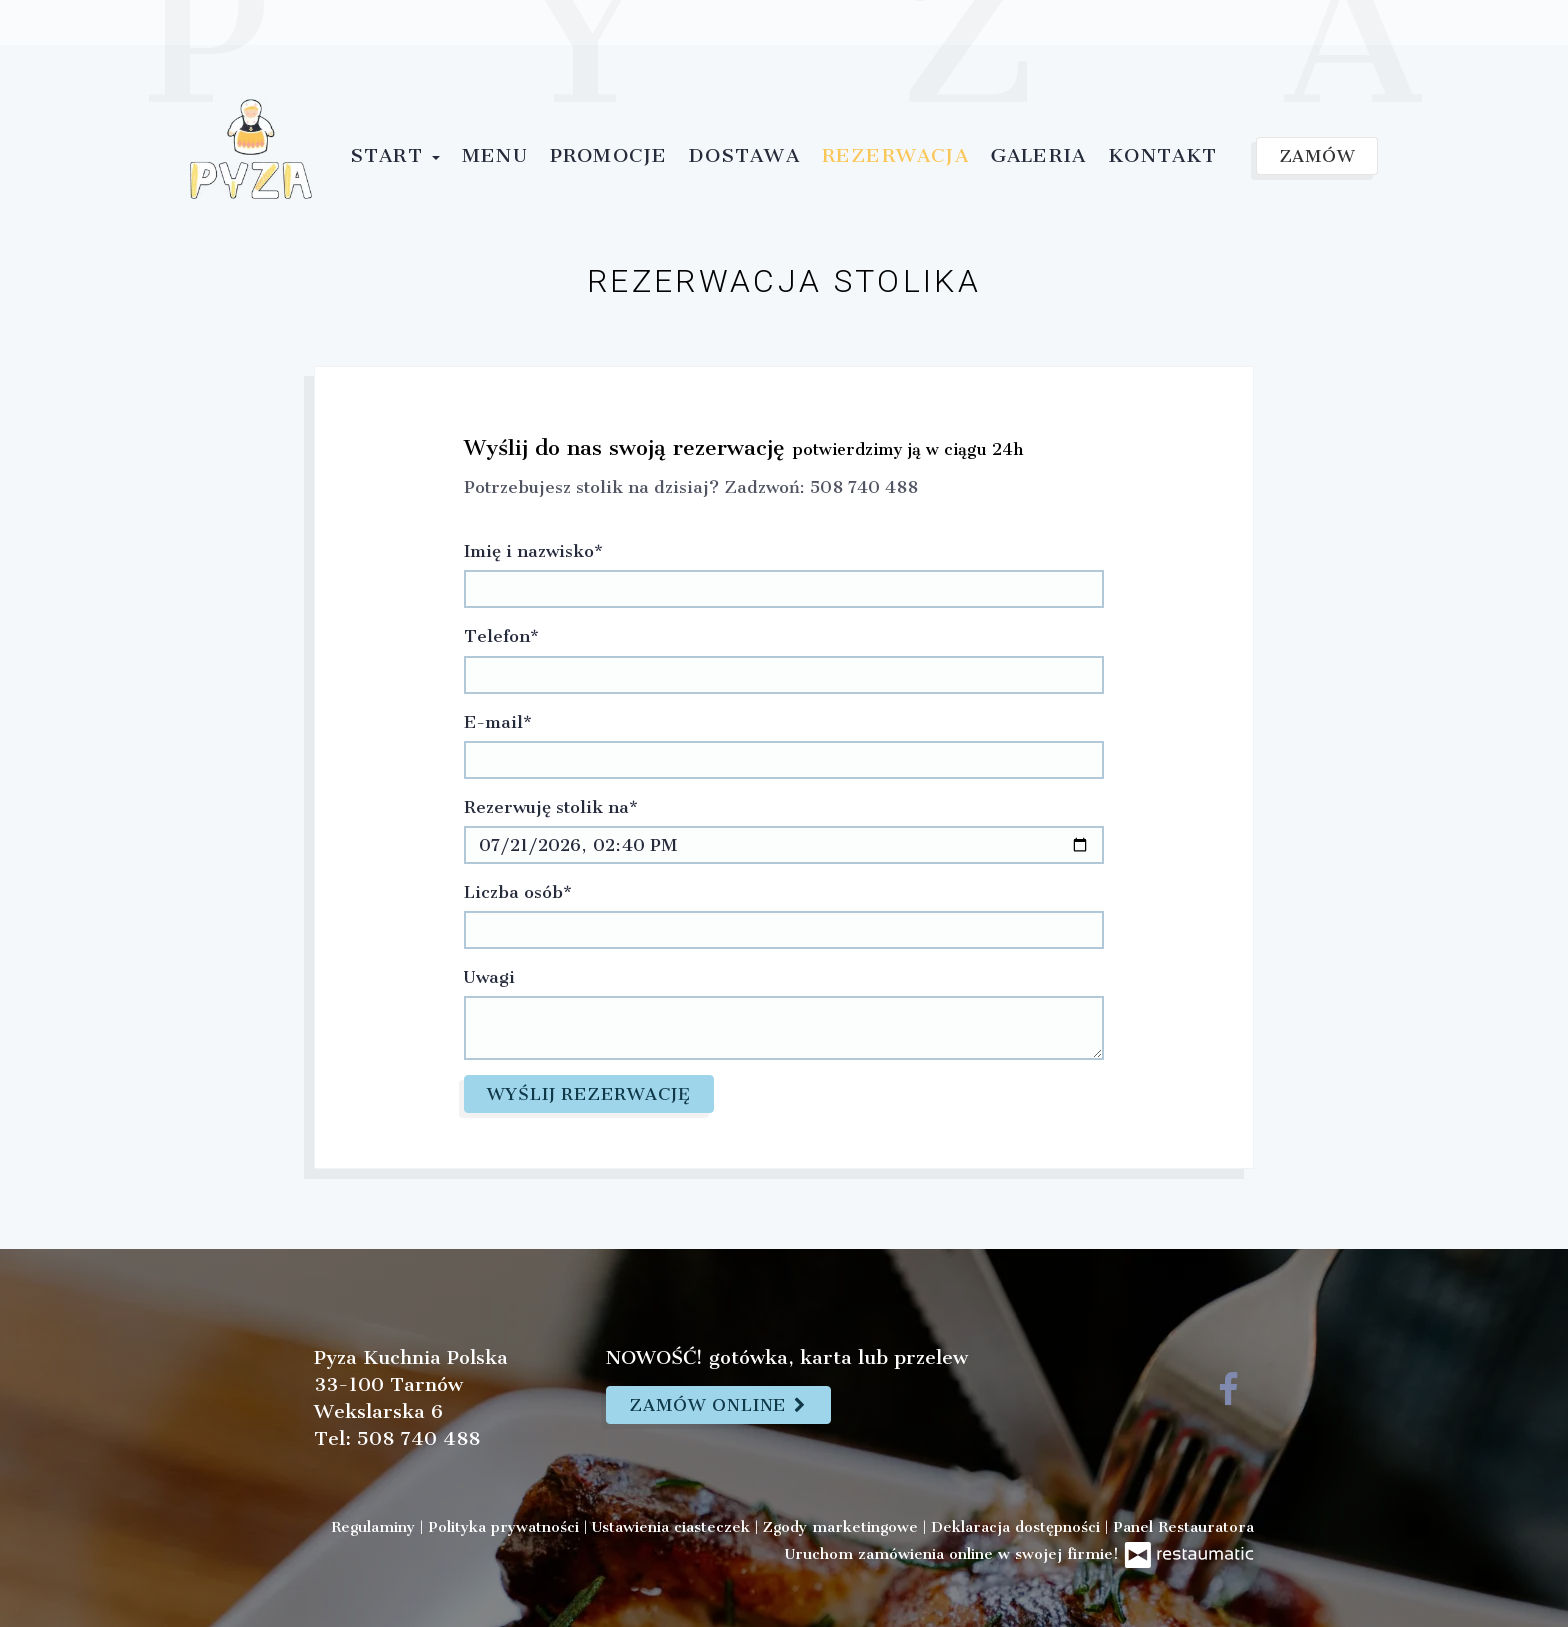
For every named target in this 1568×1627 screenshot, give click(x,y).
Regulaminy (375, 1527)
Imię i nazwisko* (533, 551)
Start (395, 155)
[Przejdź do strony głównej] (251, 149)
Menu (495, 155)
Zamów (1317, 156)
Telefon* (501, 636)
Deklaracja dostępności (1018, 1527)
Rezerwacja (895, 155)
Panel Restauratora (1183, 1527)
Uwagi (489, 977)
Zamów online (718, 1405)
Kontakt (1162, 155)
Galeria (1038, 155)
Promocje (609, 155)
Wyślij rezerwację (589, 1094)
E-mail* (498, 722)
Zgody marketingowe (843, 1527)
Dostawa (744, 155)
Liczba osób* (518, 892)
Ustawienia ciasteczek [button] (673, 1527)
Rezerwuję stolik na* (551, 807)
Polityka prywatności (506, 1527)
